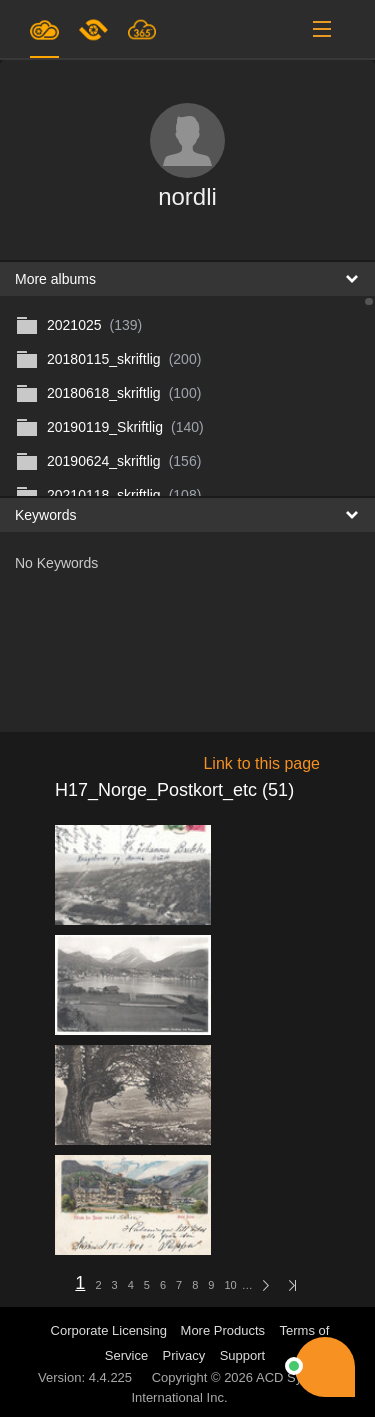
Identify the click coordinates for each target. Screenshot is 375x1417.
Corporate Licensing (111, 1330)
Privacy (184, 1355)
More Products (223, 1330)
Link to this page (261, 763)
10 (230, 1285)
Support (243, 1355)
